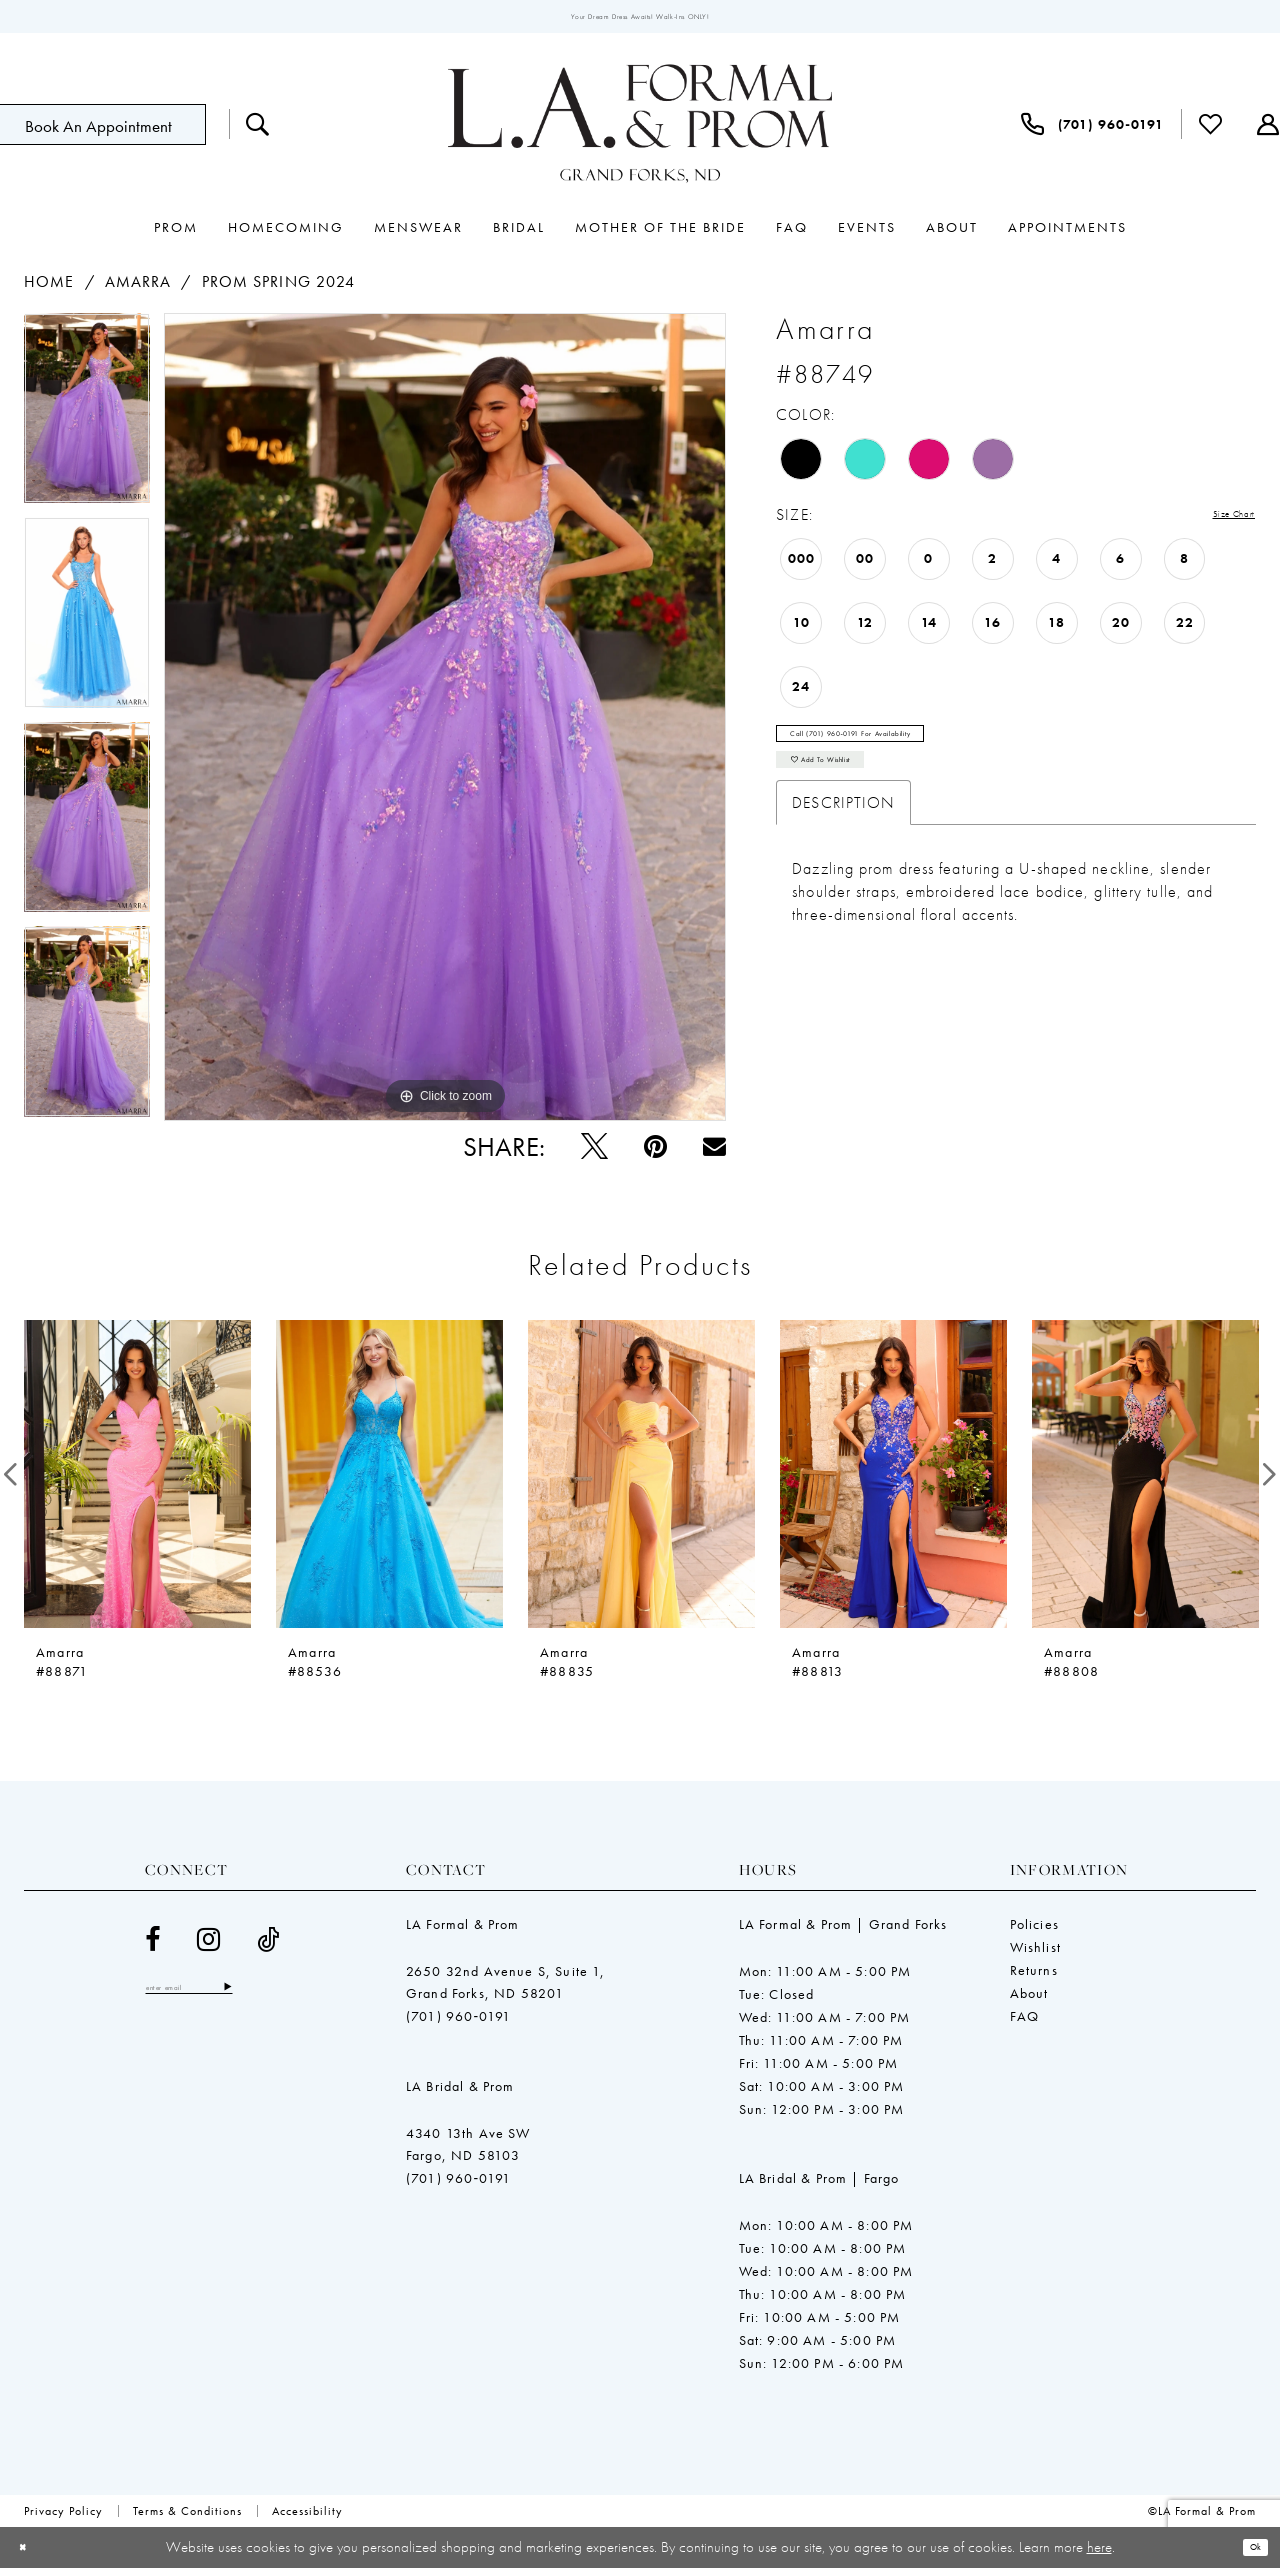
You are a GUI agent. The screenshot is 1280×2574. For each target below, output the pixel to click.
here (1099, 2552)
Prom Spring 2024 (279, 288)
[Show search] (258, 131)
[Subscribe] (287, 1997)
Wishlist (1035, 1953)
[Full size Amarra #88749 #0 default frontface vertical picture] (445, 724)
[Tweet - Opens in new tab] (594, 1152)
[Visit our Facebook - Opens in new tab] (153, 1945)
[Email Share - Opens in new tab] (714, 1152)
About (1029, 1999)
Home (49, 288)
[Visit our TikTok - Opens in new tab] (268, 1945)
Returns (1034, 1976)
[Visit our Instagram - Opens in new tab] (209, 1945)
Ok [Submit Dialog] (1248, 2553)
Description (843, 843)
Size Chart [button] (1218, 522)
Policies (1034, 1930)
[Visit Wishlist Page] (1211, 131)
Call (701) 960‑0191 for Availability (905, 752)
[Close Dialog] (29, 2553)
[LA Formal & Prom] (640, 131)
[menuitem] (258, 131)
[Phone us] (1092, 131)
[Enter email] (220, 1997)
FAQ (1025, 2022)
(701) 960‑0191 (458, 2022)
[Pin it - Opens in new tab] (655, 1152)
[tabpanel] (87, 422)
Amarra (138, 288)
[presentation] (137, 1480)
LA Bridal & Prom (460, 2092)
